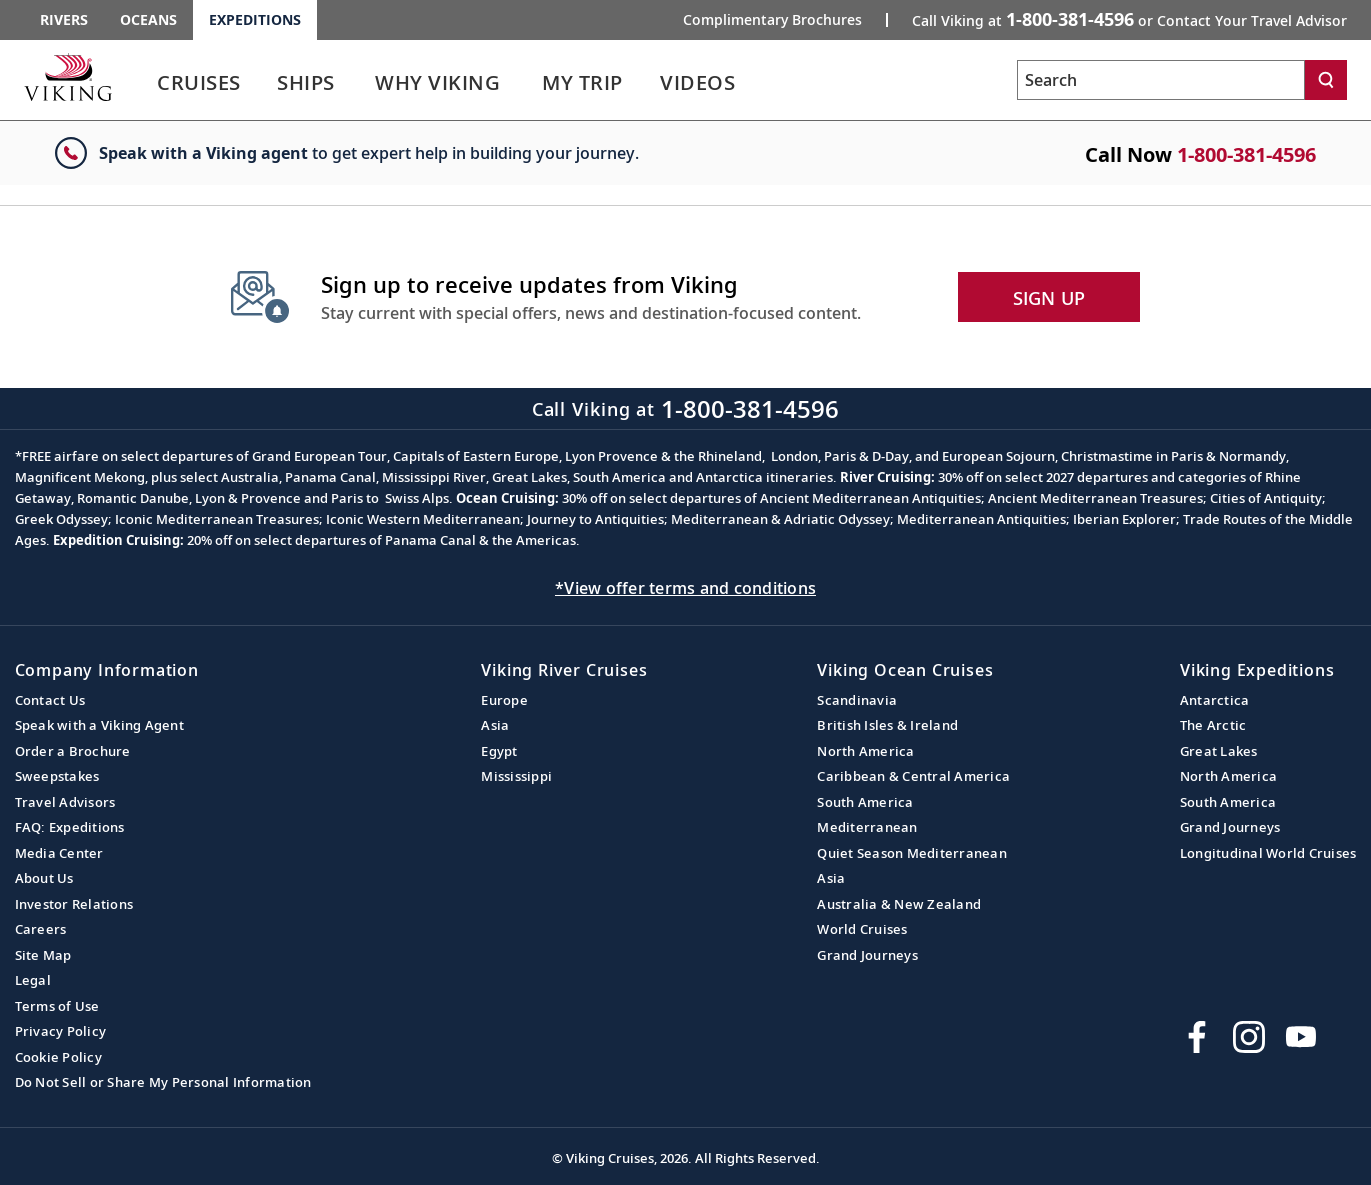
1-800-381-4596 (1246, 154)
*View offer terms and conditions (685, 588)
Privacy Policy (61, 1031)
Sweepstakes (57, 776)
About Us (44, 878)
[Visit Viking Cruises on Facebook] (1197, 1037)
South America (865, 802)
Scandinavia (857, 700)
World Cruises (862, 929)
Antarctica (1215, 700)
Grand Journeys (867, 955)
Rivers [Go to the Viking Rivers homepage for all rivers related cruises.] (64, 19)
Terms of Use (57, 1006)
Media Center (59, 853)
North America (865, 751)
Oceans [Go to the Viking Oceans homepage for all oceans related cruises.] (148, 19)
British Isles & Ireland (887, 725)
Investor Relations (74, 904)
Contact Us (50, 700)
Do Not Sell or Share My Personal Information (163, 1082)
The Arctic (1213, 725)
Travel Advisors (65, 802)
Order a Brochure (73, 751)
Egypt (499, 751)
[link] (199, 87)
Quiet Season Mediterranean (912, 853)
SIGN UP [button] (1049, 298)
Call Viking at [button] (1129, 19)
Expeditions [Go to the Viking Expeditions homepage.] (255, 19)
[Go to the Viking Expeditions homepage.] (68, 77)
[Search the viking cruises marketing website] (1161, 80)
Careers (41, 929)
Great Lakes (1219, 751)
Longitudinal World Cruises (1268, 853)
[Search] (1326, 80)
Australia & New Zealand (899, 904)
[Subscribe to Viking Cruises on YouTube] (1301, 1037)
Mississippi (516, 776)
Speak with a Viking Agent (99, 725)
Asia (495, 725)
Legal (33, 980)
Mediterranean (867, 827)
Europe (504, 700)
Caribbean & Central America (913, 776)
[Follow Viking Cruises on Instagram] (1249, 1037)
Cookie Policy (58, 1057)
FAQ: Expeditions (70, 827)
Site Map (43, 955)
